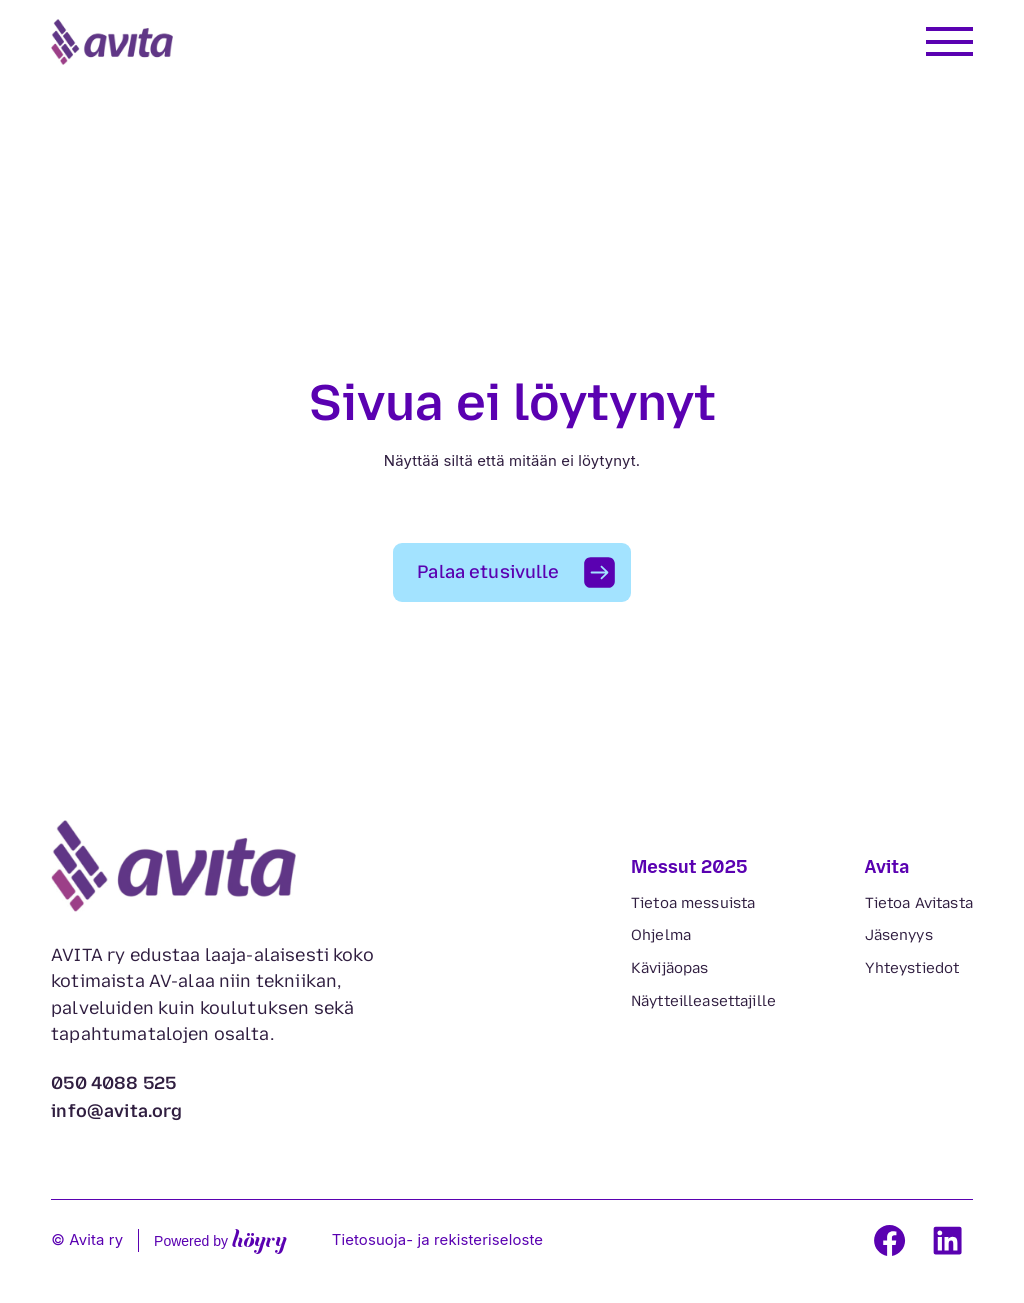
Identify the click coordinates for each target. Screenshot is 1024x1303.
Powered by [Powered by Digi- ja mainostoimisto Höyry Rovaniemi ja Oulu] (220, 1240)
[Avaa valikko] (949, 41)
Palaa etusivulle (488, 572)
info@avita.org (117, 1111)
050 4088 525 (113, 1083)
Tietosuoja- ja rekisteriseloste (438, 1240)
